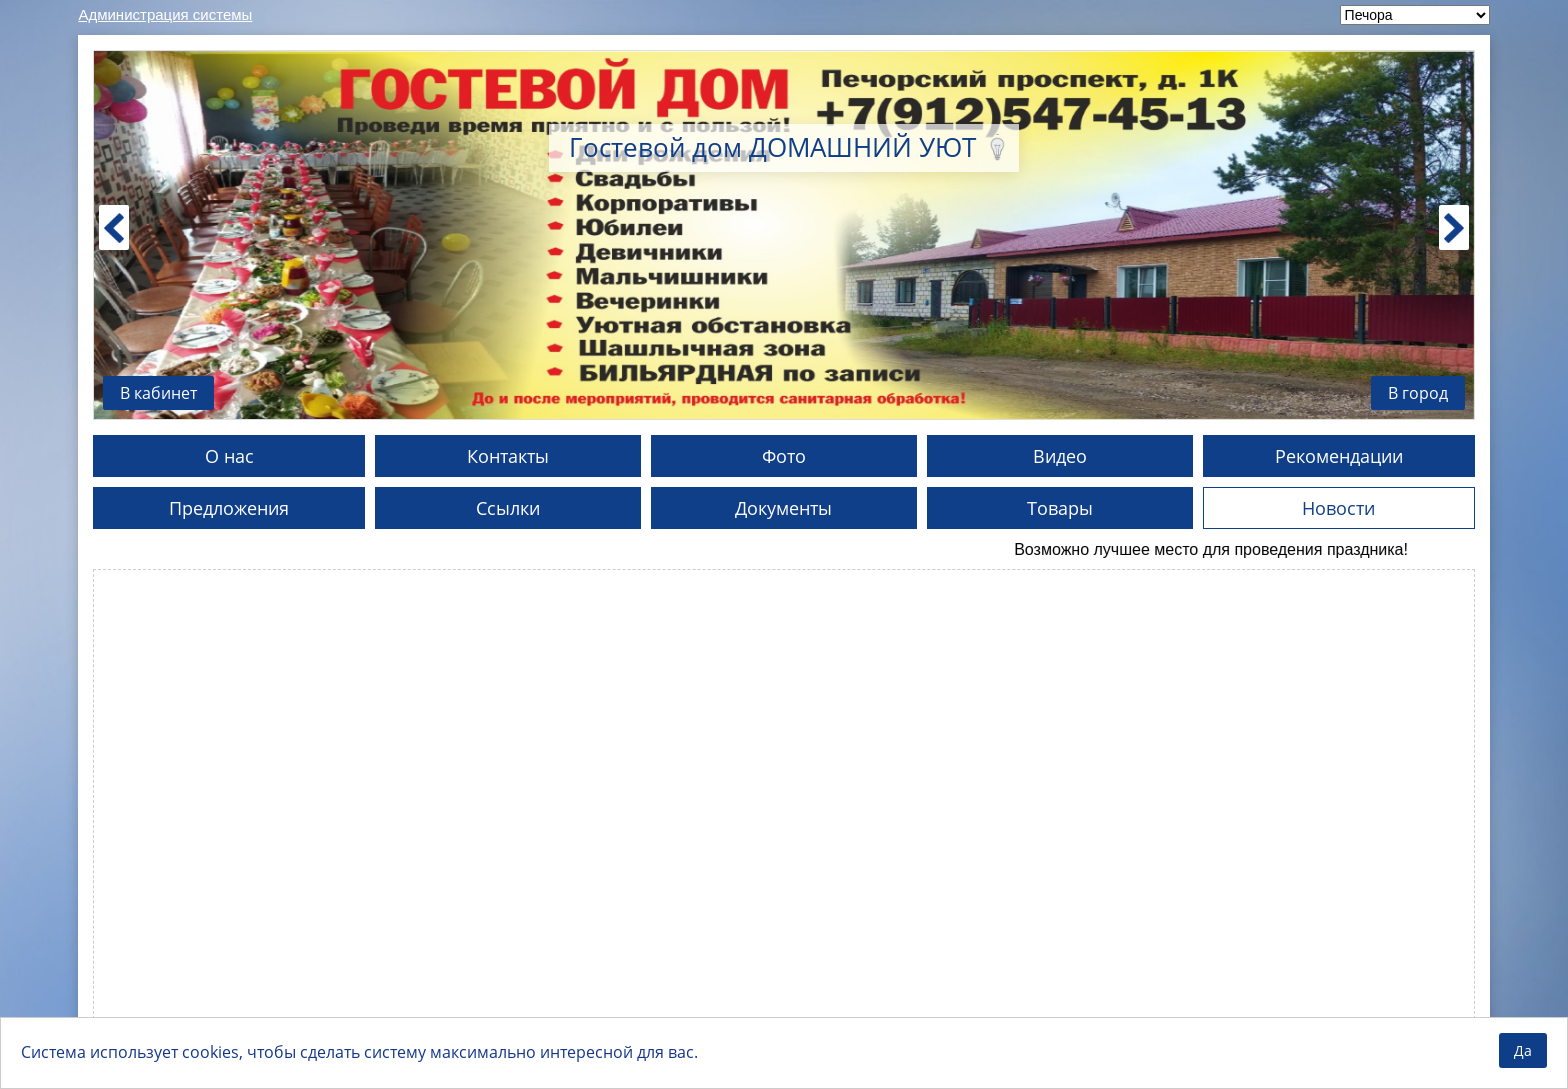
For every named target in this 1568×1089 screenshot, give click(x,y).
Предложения (229, 508)
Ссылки (508, 508)
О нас (229, 456)
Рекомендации (1339, 456)
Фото (784, 456)
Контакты (508, 456)
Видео (1060, 456)
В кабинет (158, 393)
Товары (1060, 508)
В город (1418, 393)
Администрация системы (165, 14)
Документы (783, 508)
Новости (1338, 508)
